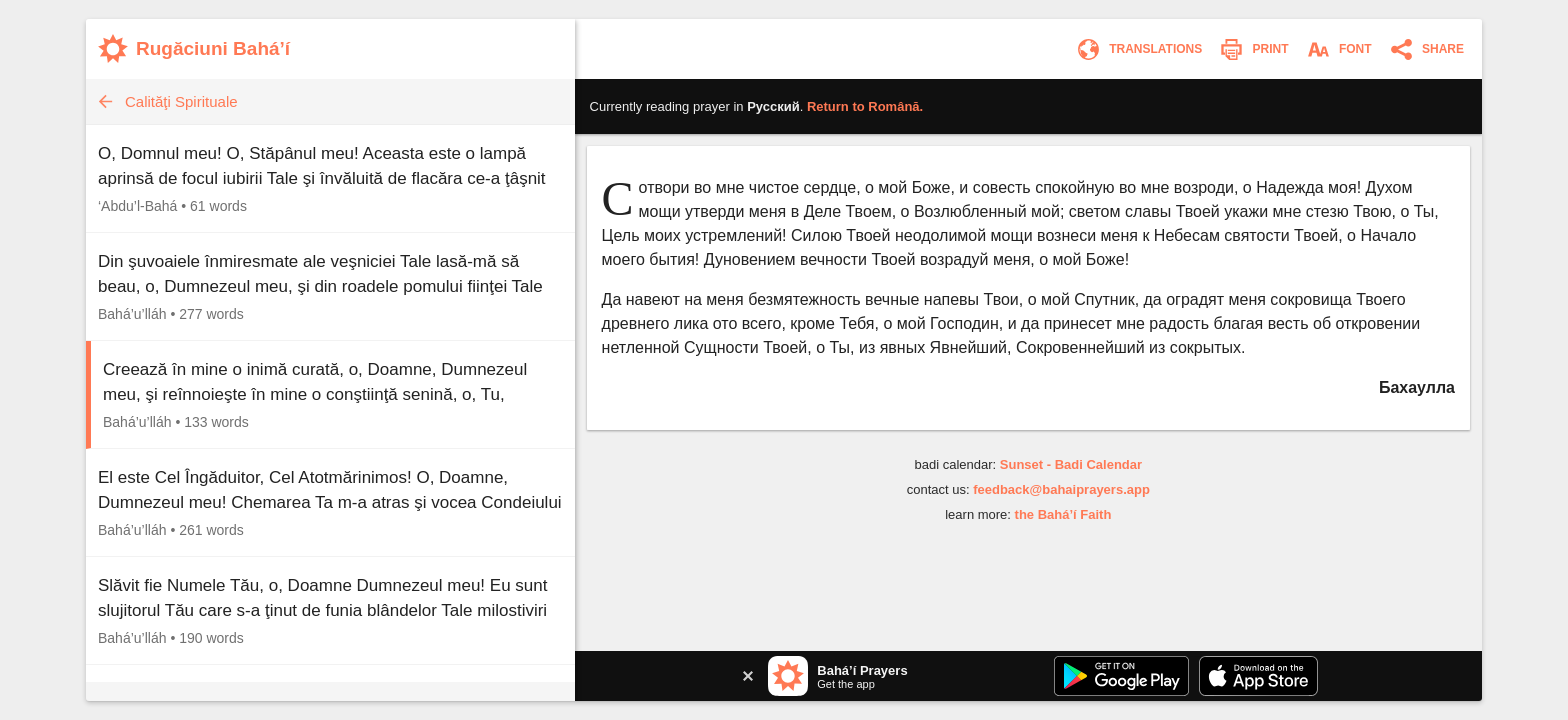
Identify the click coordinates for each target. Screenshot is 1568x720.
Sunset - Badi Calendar (1071, 464)
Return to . (865, 106)
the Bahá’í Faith (1063, 514)
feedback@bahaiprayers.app (1061, 489)
